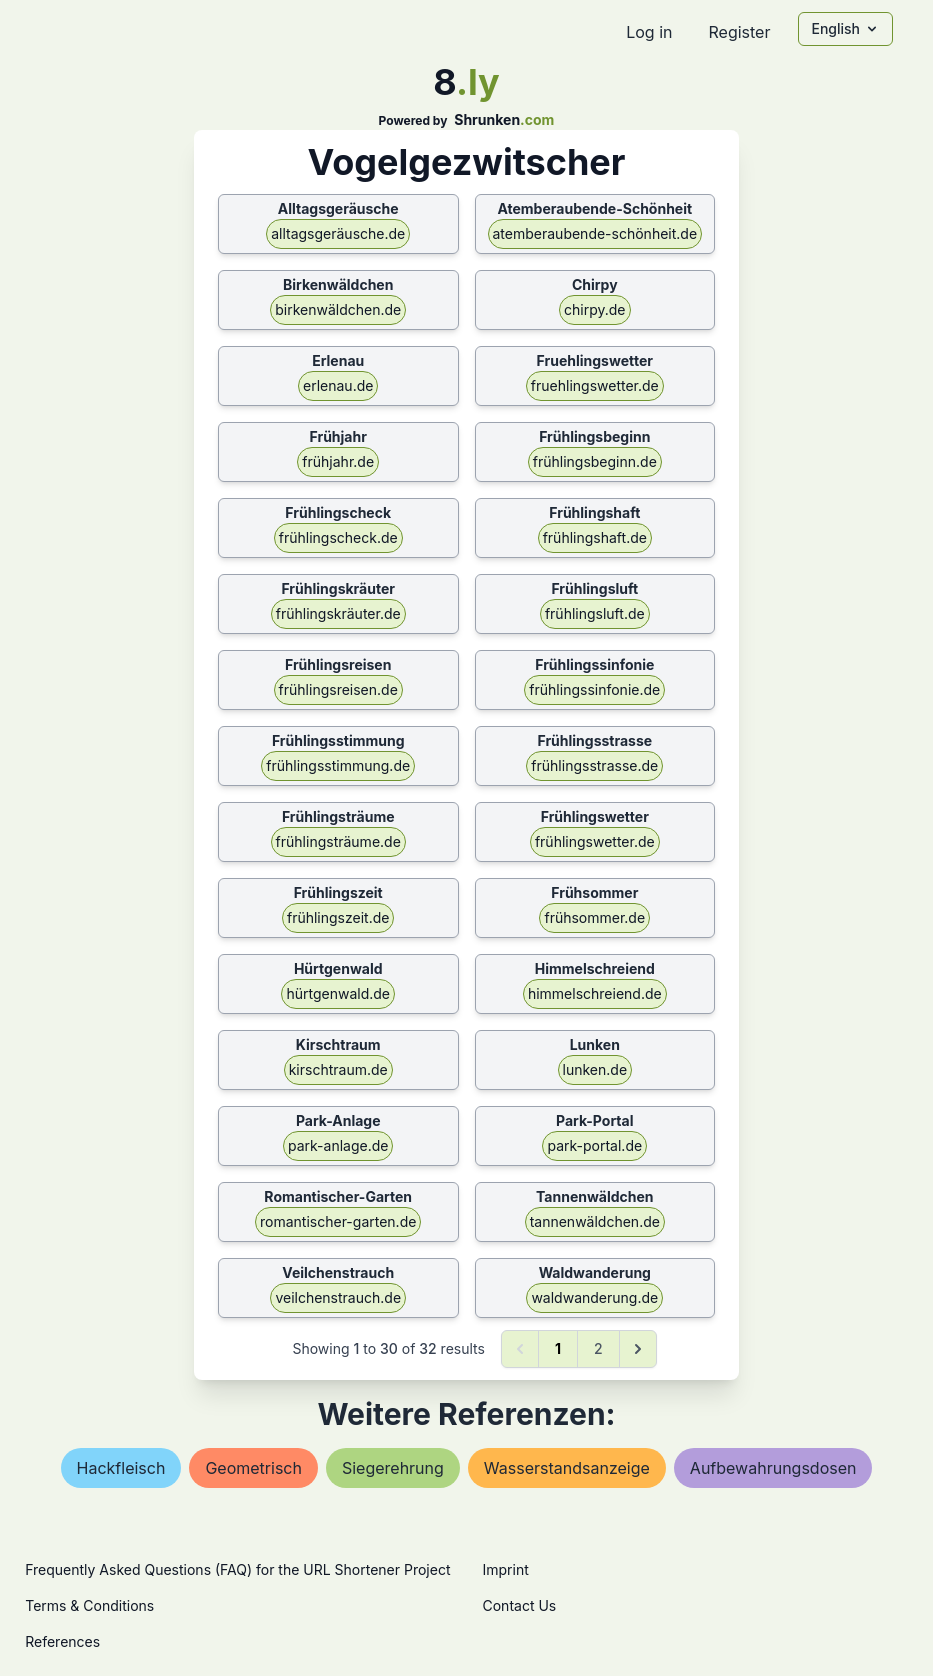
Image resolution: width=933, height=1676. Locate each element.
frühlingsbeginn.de (595, 461)
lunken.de (595, 1069)
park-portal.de (594, 1145)
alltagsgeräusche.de (338, 233)
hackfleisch (121, 1468)
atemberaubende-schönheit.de (595, 233)
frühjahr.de (338, 461)
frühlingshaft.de (595, 537)
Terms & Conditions (89, 1605)
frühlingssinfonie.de (594, 689)
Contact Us (520, 1605)
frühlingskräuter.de (338, 613)
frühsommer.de (594, 917)
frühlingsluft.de (595, 613)
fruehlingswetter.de (595, 385)
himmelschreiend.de (595, 993)
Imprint (506, 1569)
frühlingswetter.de (595, 841)
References (62, 1641)
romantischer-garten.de (338, 1221)
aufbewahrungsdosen (773, 1468)
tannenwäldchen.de (595, 1221)
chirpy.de (594, 309)
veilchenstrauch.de (338, 1297)
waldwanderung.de (594, 1297)
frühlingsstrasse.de (594, 765)
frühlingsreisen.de (338, 689)
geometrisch (253, 1468)
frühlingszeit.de (338, 917)
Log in (649, 32)
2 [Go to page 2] (598, 1348)
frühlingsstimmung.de (338, 765)
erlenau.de (338, 385)
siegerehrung (393, 1468)
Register (739, 32)
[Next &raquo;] (638, 1349)
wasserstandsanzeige (567, 1468)
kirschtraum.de (338, 1069)
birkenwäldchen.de (338, 309)
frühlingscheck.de (338, 537)
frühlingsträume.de (338, 841)
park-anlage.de (338, 1145)
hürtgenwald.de (338, 993)
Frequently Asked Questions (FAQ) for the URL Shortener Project (237, 1569)
